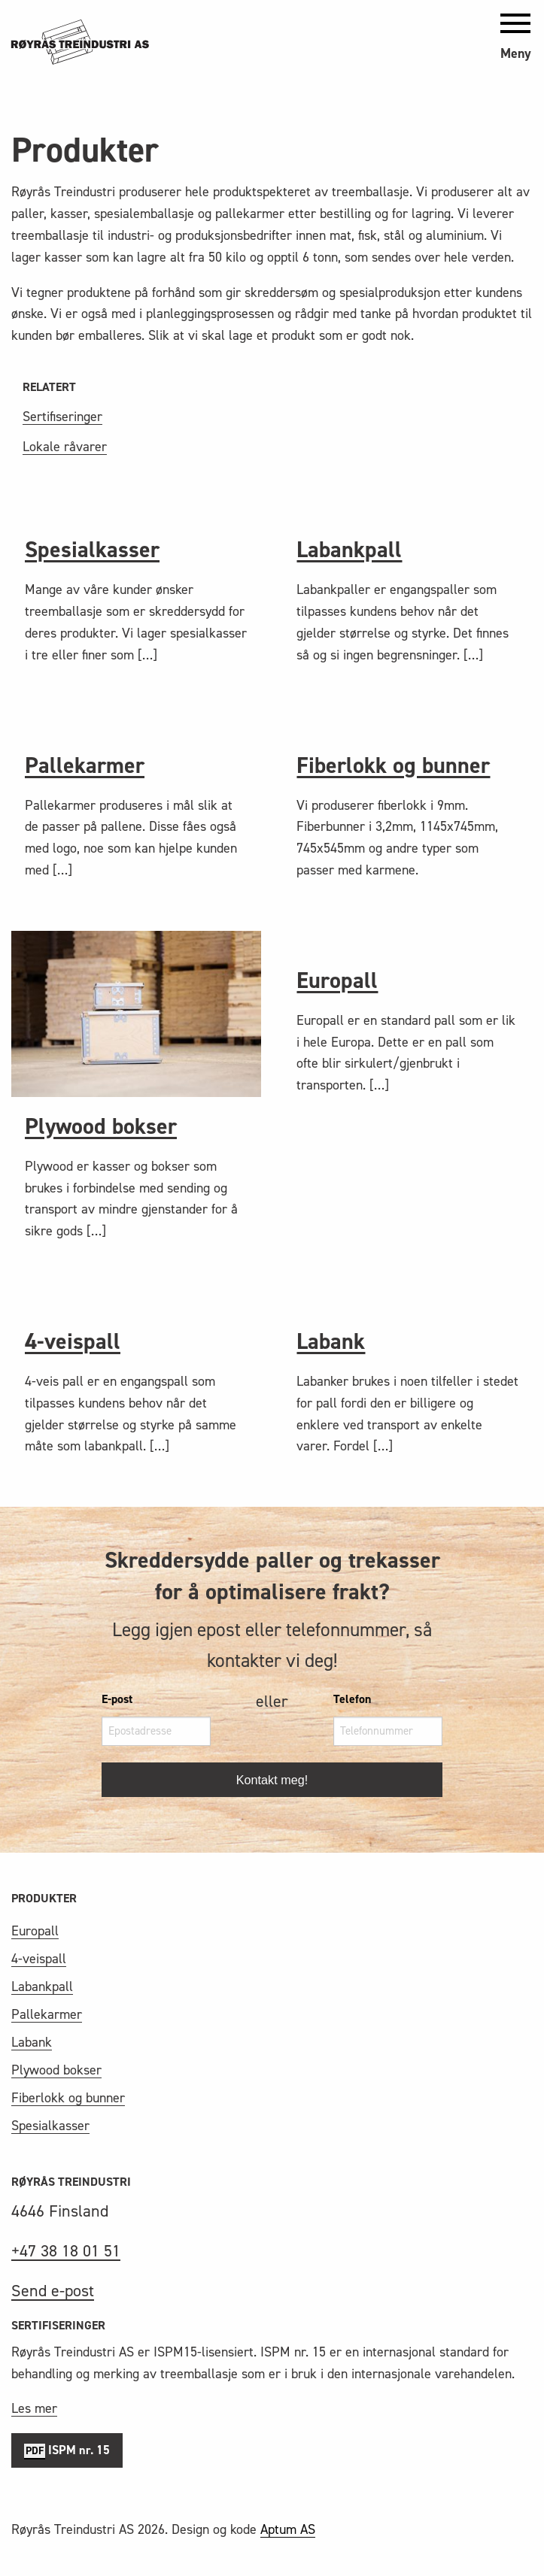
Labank (330, 1341)
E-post (117, 1699)
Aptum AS (287, 2529)
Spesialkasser (92, 550)
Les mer (34, 2408)
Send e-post (52, 2291)
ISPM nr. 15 (67, 2450)
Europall (337, 980)
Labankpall (349, 550)
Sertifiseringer (62, 417)
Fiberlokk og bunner (393, 765)
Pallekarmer (84, 765)
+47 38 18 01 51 (65, 2251)
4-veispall (72, 1341)
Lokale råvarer (65, 447)
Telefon (352, 1699)
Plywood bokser (101, 1126)
